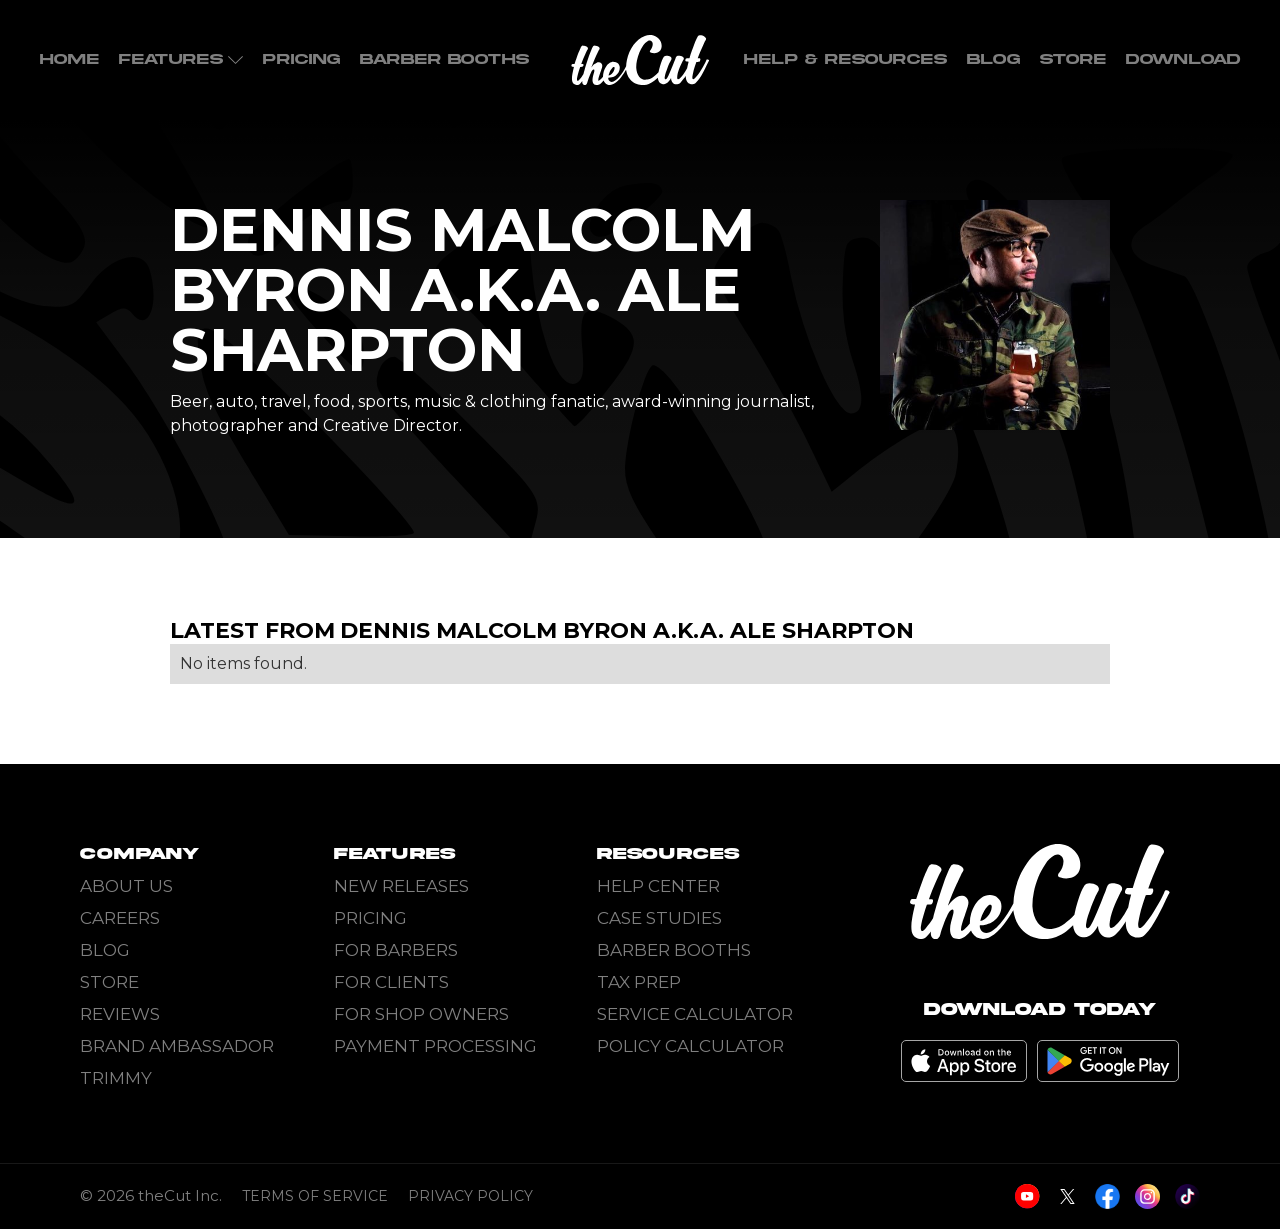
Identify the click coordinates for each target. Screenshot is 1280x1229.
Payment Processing (435, 1046)
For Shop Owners (421, 1014)
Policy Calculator (690, 1046)
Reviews (120, 1014)
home (69, 59)
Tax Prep (639, 982)
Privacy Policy (470, 1196)
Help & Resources (845, 59)
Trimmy (116, 1078)
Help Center (658, 886)
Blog (993, 59)
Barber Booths (444, 59)
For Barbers (396, 950)
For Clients (391, 982)
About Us (126, 886)
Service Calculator (695, 1014)
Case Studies (659, 918)
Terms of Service (315, 1196)
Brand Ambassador (177, 1046)
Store (1073, 59)
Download (1183, 59)
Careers (120, 918)
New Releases (401, 886)
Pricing (301, 59)
